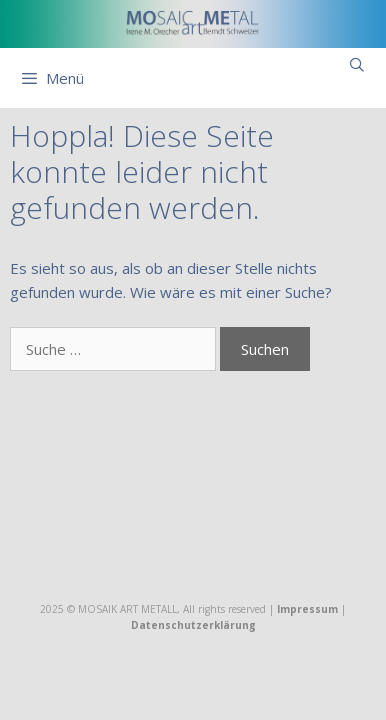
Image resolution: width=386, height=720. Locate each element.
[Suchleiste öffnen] (357, 65)
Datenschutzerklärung (193, 625)
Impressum (307, 609)
